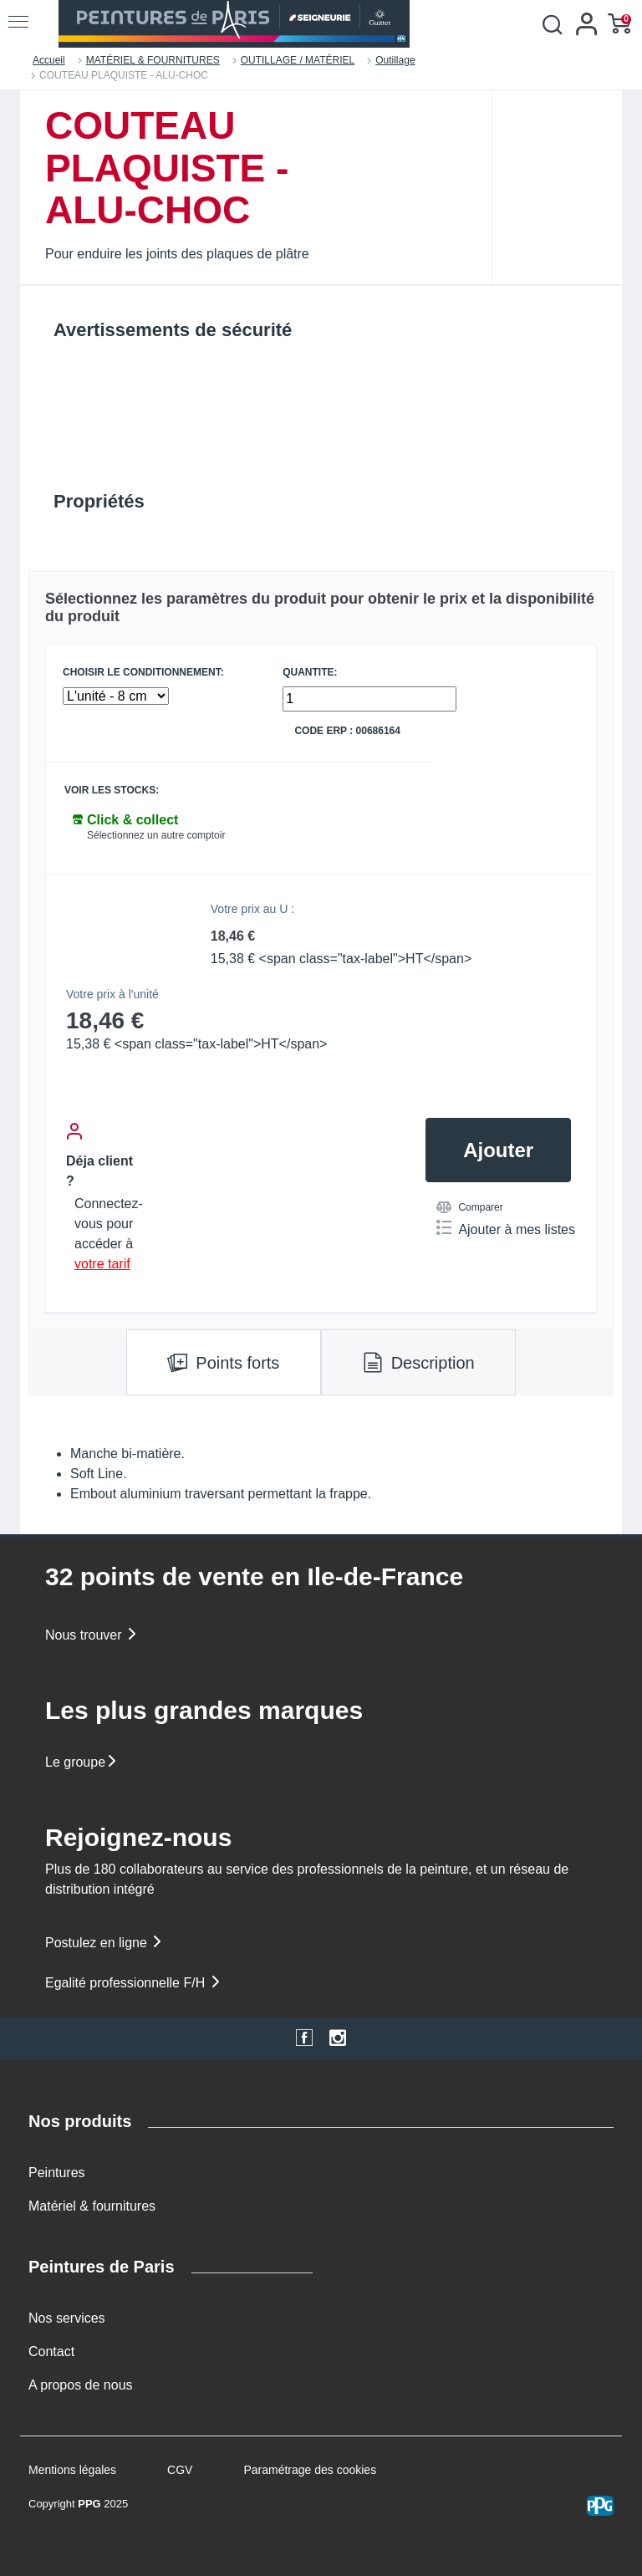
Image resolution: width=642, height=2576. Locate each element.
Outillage (395, 60)
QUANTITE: (310, 672)
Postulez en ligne (104, 1943)
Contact (51, 2351)
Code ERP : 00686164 (347, 731)
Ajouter (498, 1150)
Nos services (66, 2318)
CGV (179, 2470)
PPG (89, 2503)
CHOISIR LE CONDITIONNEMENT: (143, 672)
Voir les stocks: (111, 790)
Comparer (469, 1207)
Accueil (49, 60)
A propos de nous (80, 2385)
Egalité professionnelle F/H (133, 1983)
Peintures (56, 2172)
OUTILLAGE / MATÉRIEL (297, 60)
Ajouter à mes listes (505, 1228)
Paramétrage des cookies (309, 2470)
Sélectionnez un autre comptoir (156, 835)
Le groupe (82, 1762)
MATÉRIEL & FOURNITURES (153, 60)
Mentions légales (72, 2470)
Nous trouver (92, 1635)
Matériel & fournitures (91, 2206)
